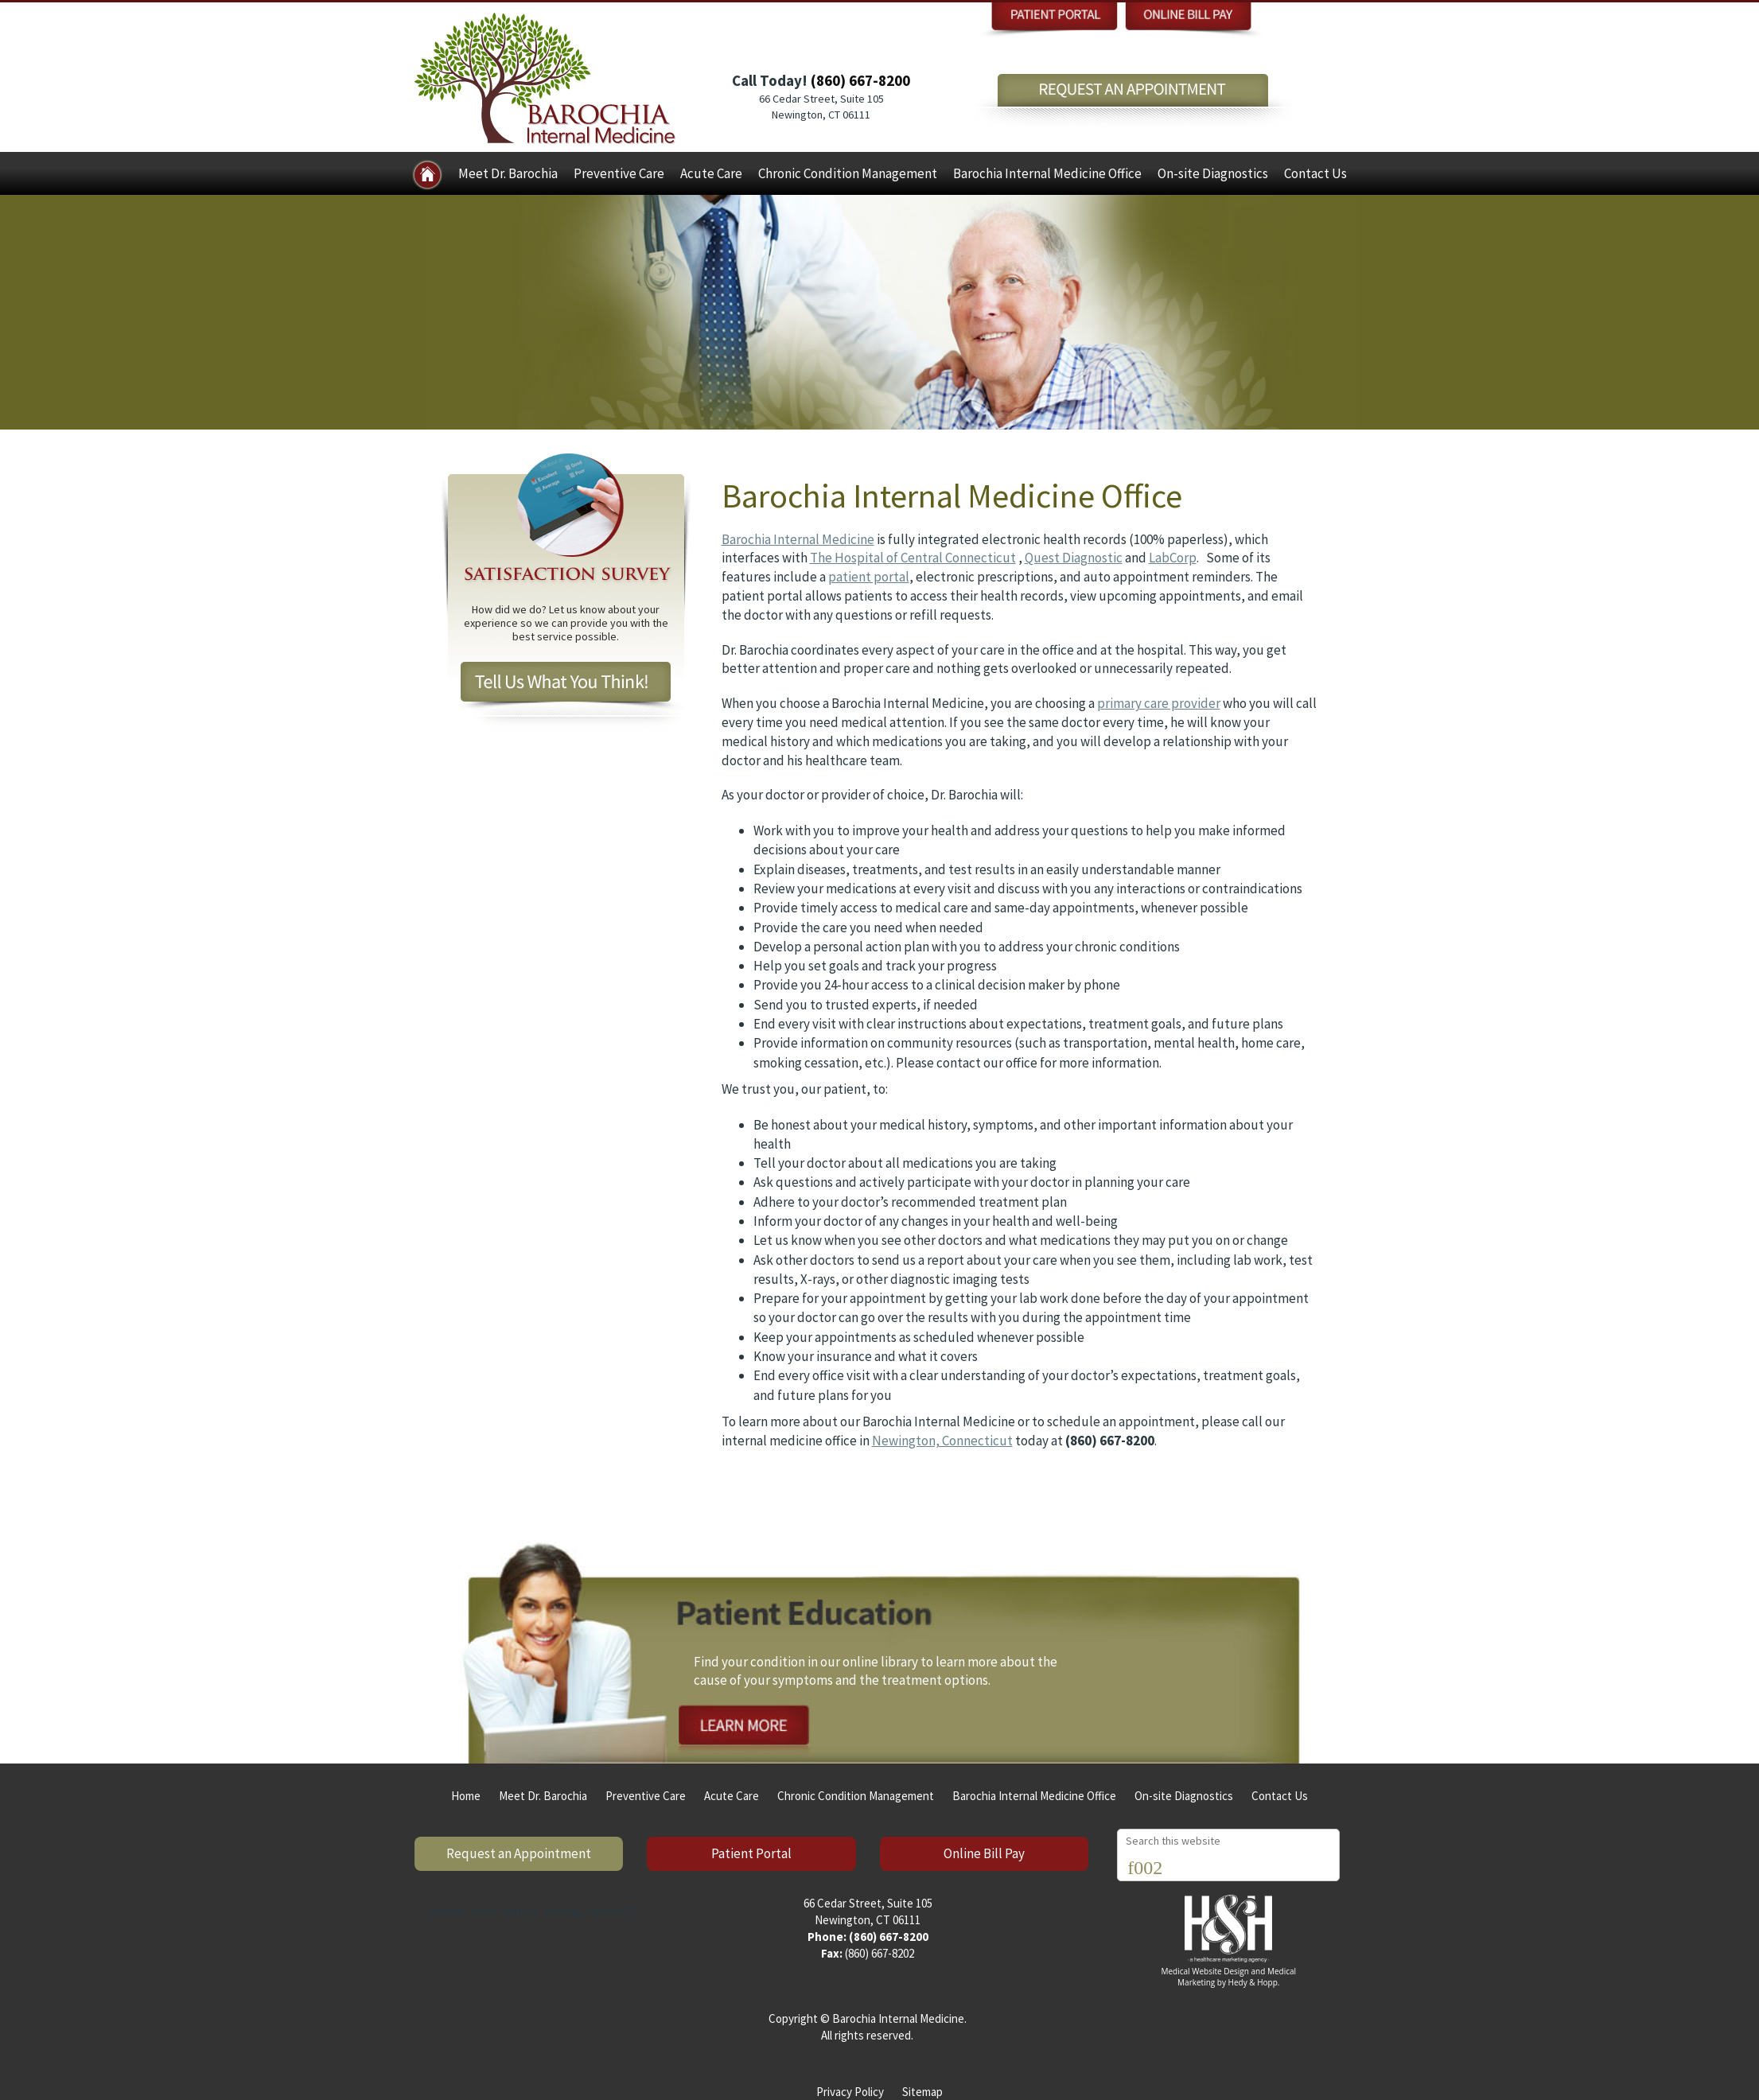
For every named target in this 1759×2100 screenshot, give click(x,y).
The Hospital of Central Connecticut (913, 557)
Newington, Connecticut (942, 1440)
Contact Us (1315, 173)
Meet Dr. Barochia (508, 173)
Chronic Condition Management (847, 173)
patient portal (868, 576)
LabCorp (1173, 557)
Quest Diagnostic (1074, 557)
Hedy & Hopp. (1254, 1982)
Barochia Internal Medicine (798, 539)
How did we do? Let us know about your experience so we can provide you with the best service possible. (566, 623)
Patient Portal (751, 1853)
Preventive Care (619, 173)
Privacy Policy (850, 2091)
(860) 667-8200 (860, 80)
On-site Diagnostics (1213, 173)
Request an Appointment (518, 1853)
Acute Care (711, 173)
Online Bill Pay (984, 1853)
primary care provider (1158, 703)
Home (466, 1795)
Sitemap (922, 2091)
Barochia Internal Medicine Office (1047, 173)
